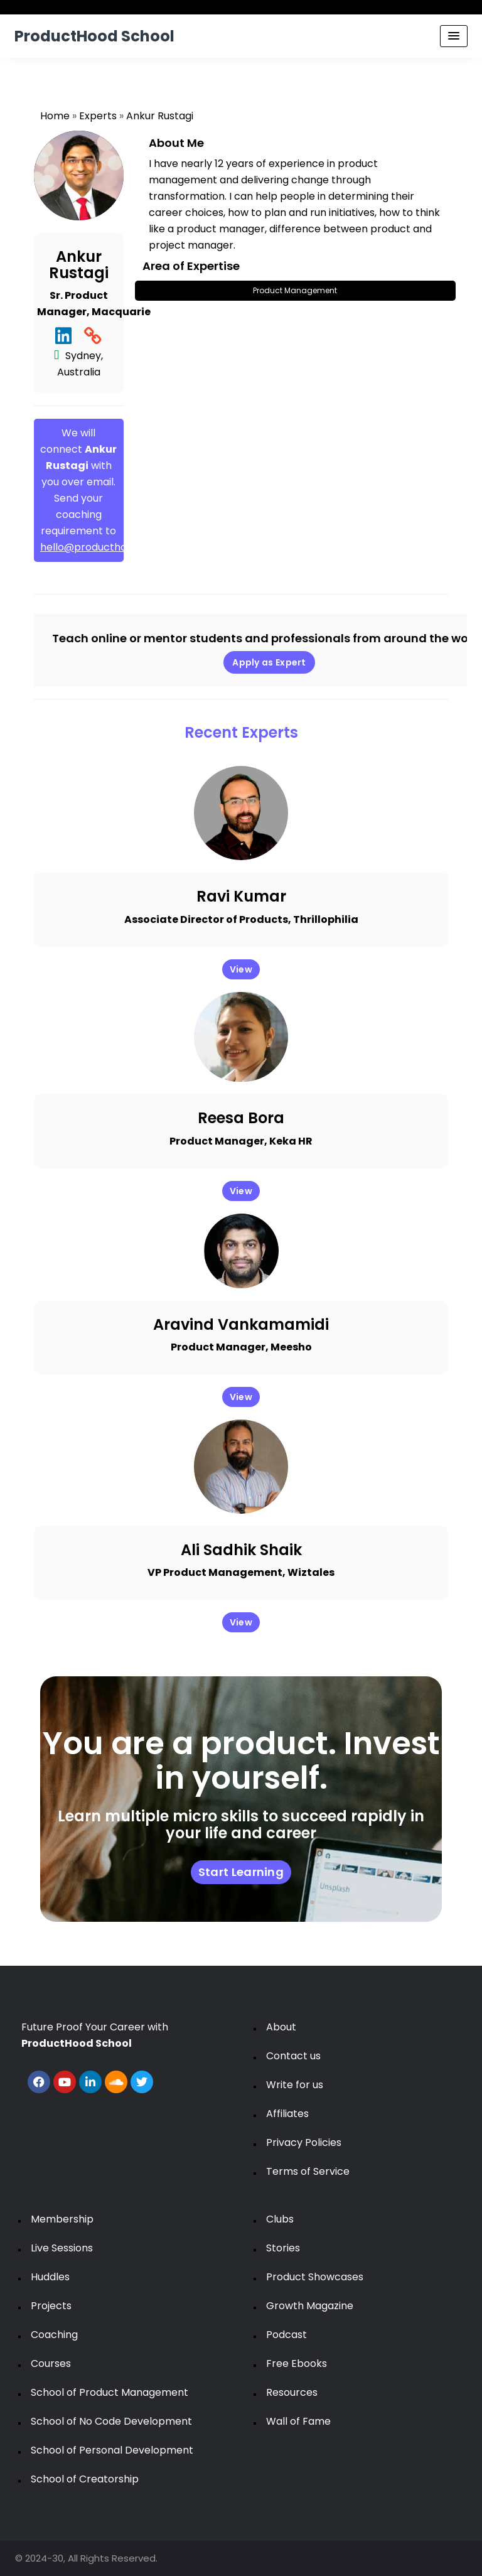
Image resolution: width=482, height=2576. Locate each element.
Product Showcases (314, 2277)
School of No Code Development (111, 2421)
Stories (283, 2248)
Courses (51, 2363)
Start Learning (241, 1872)
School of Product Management (109, 2392)
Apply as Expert (269, 662)
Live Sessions (62, 2248)
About (281, 2027)
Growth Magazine (309, 2305)
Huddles (50, 2277)
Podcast (286, 2334)
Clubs (280, 2219)
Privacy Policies (303, 2142)
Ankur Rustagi (159, 116)
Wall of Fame (298, 2421)
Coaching (54, 2334)
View (241, 969)
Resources (292, 2392)
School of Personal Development (112, 2450)
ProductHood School (94, 36)
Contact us (293, 2056)
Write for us (294, 2085)
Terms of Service (308, 2171)
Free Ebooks (296, 2363)
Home (55, 116)
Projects (51, 2305)
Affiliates (287, 2113)
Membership (62, 2219)
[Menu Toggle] (454, 36)
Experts (98, 116)
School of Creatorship (85, 2479)
